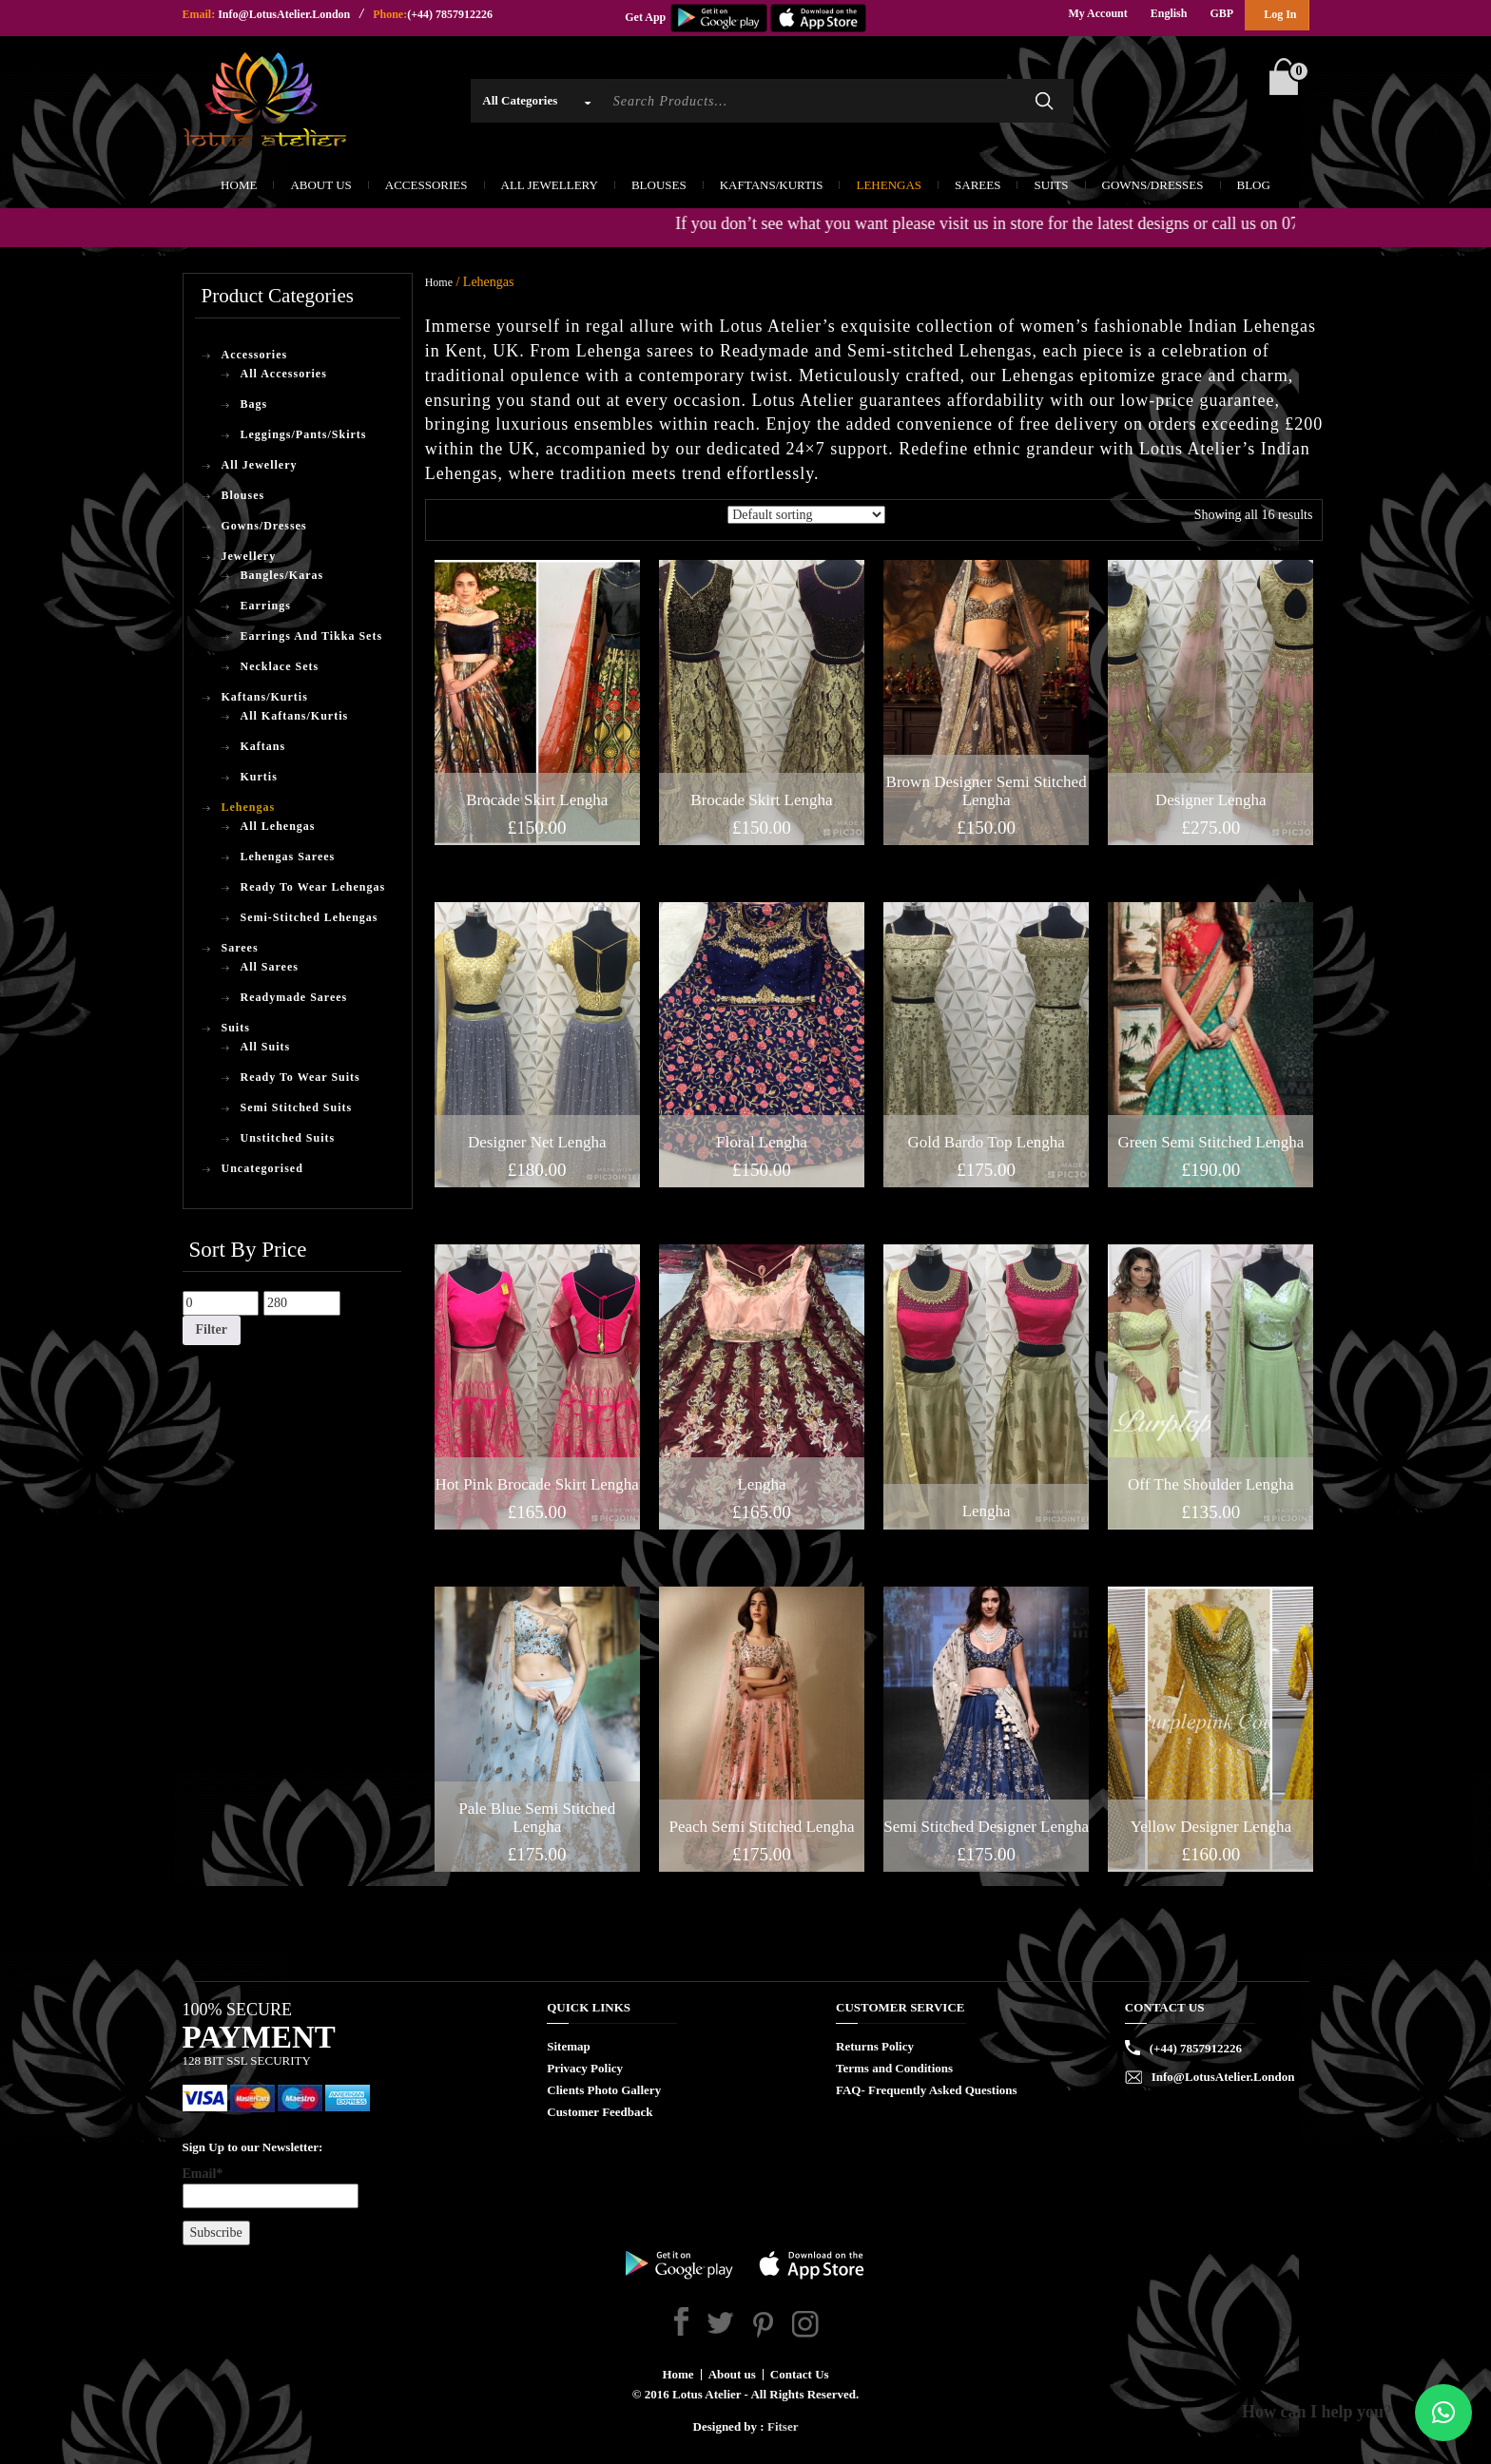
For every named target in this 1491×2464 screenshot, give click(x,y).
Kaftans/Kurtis (771, 185)
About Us (320, 185)
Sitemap (569, 2046)
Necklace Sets (280, 666)
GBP (1221, 13)
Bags (254, 404)
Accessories (426, 185)
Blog (1253, 185)
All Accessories (284, 373)
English (1169, 13)
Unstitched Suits (288, 1138)
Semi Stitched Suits (297, 1107)
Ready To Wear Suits (300, 1077)
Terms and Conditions (894, 2068)
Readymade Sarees (294, 997)
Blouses (659, 185)
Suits (1051, 185)
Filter (211, 1329)
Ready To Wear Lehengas (313, 887)
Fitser (782, 2426)
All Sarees (270, 966)
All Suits (266, 1046)
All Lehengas (278, 826)
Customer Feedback (599, 2112)
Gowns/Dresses (1153, 185)
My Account (1097, 13)
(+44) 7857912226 (450, 14)
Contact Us (799, 2374)
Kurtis (259, 776)
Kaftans (263, 746)
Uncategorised (262, 1168)
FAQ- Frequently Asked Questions (926, 2090)
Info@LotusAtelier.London (284, 14)
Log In (1280, 14)
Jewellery (249, 556)
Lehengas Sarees (288, 856)
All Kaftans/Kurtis (295, 715)
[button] (1443, 2412)
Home (239, 185)
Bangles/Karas (282, 575)
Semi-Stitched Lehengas (309, 917)
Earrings (266, 605)
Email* (270, 2187)
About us (732, 2374)
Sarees (977, 185)
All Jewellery (549, 185)
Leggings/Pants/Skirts (304, 434)
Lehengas (888, 185)
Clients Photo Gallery (604, 2090)
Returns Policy (875, 2046)
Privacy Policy (585, 2068)
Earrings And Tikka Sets (312, 636)
